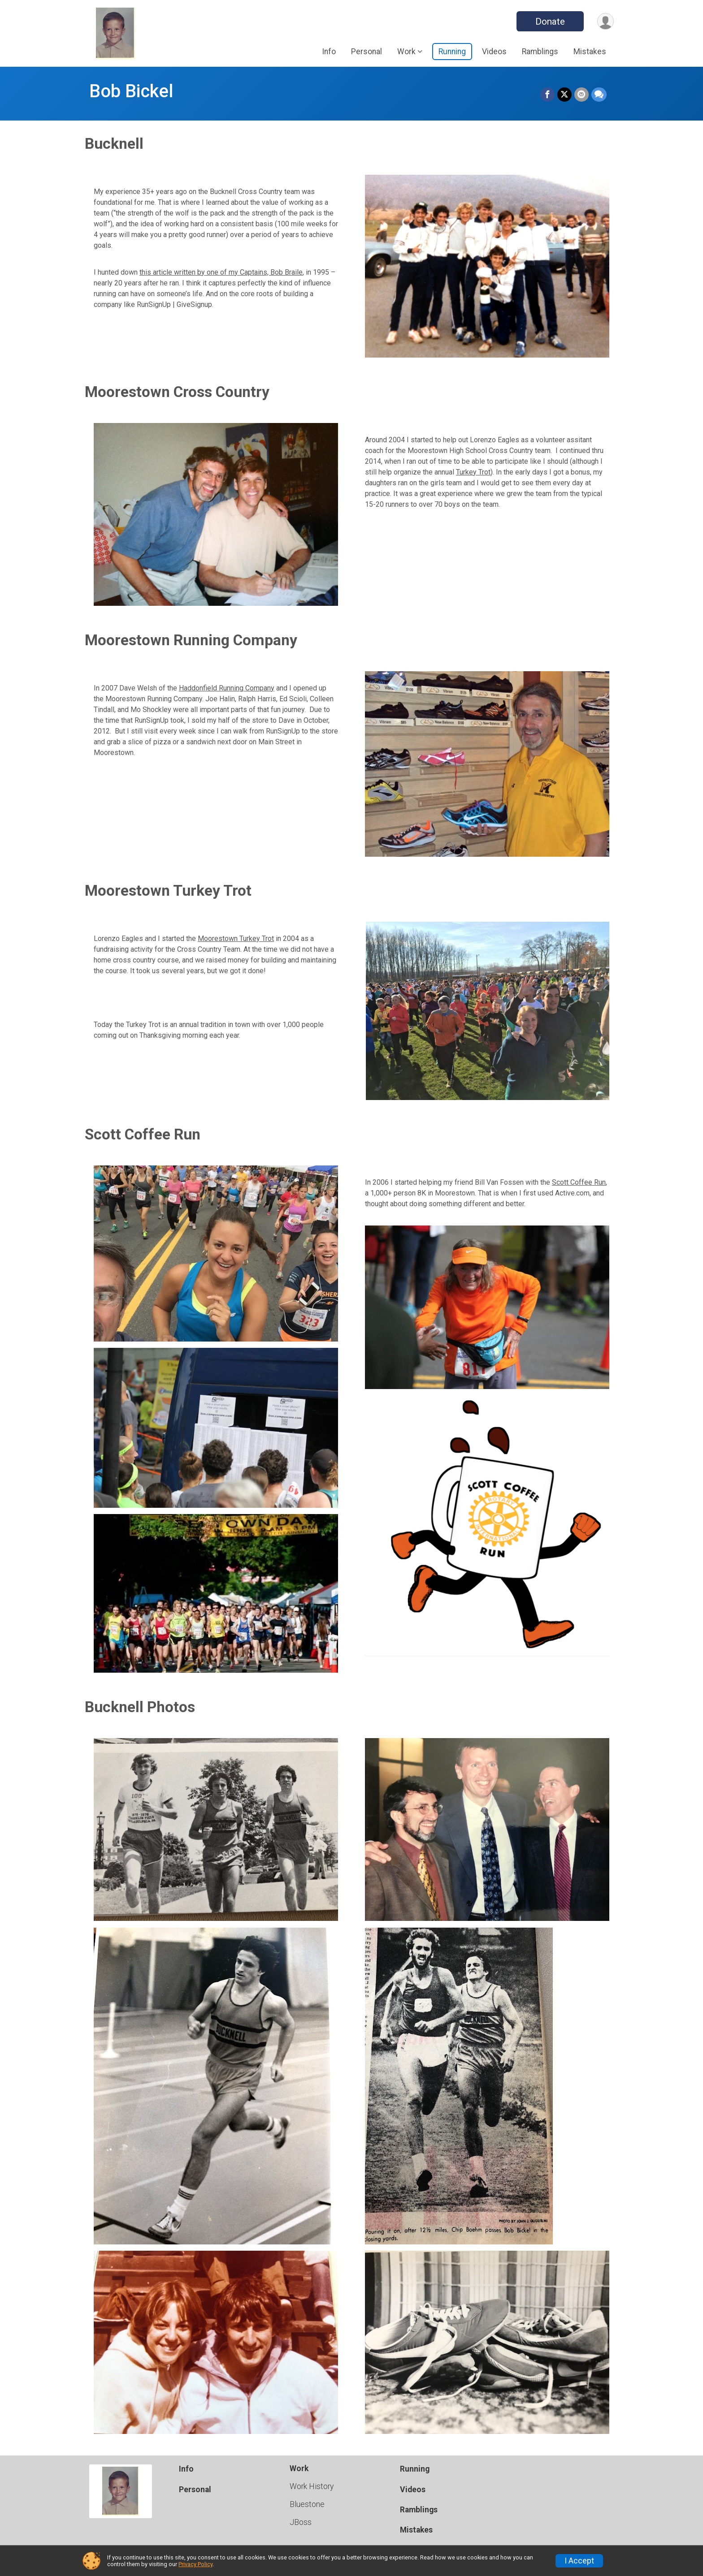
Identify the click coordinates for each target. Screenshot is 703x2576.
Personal (366, 51)
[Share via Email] (581, 94)
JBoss (301, 2522)
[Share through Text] (599, 94)
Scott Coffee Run (579, 1182)
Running (452, 51)
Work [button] (406, 51)
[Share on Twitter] (564, 94)
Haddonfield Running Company (226, 688)
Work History (312, 2486)
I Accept (579, 2560)
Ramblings (540, 51)
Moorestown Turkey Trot (236, 938)
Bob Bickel (131, 91)
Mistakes (589, 51)
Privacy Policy (195, 2564)
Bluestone (307, 2504)
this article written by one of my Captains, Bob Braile (221, 272)
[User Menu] (605, 21)
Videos (494, 51)
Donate (550, 21)
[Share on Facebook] (547, 94)
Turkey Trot (473, 472)
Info (329, 51)
